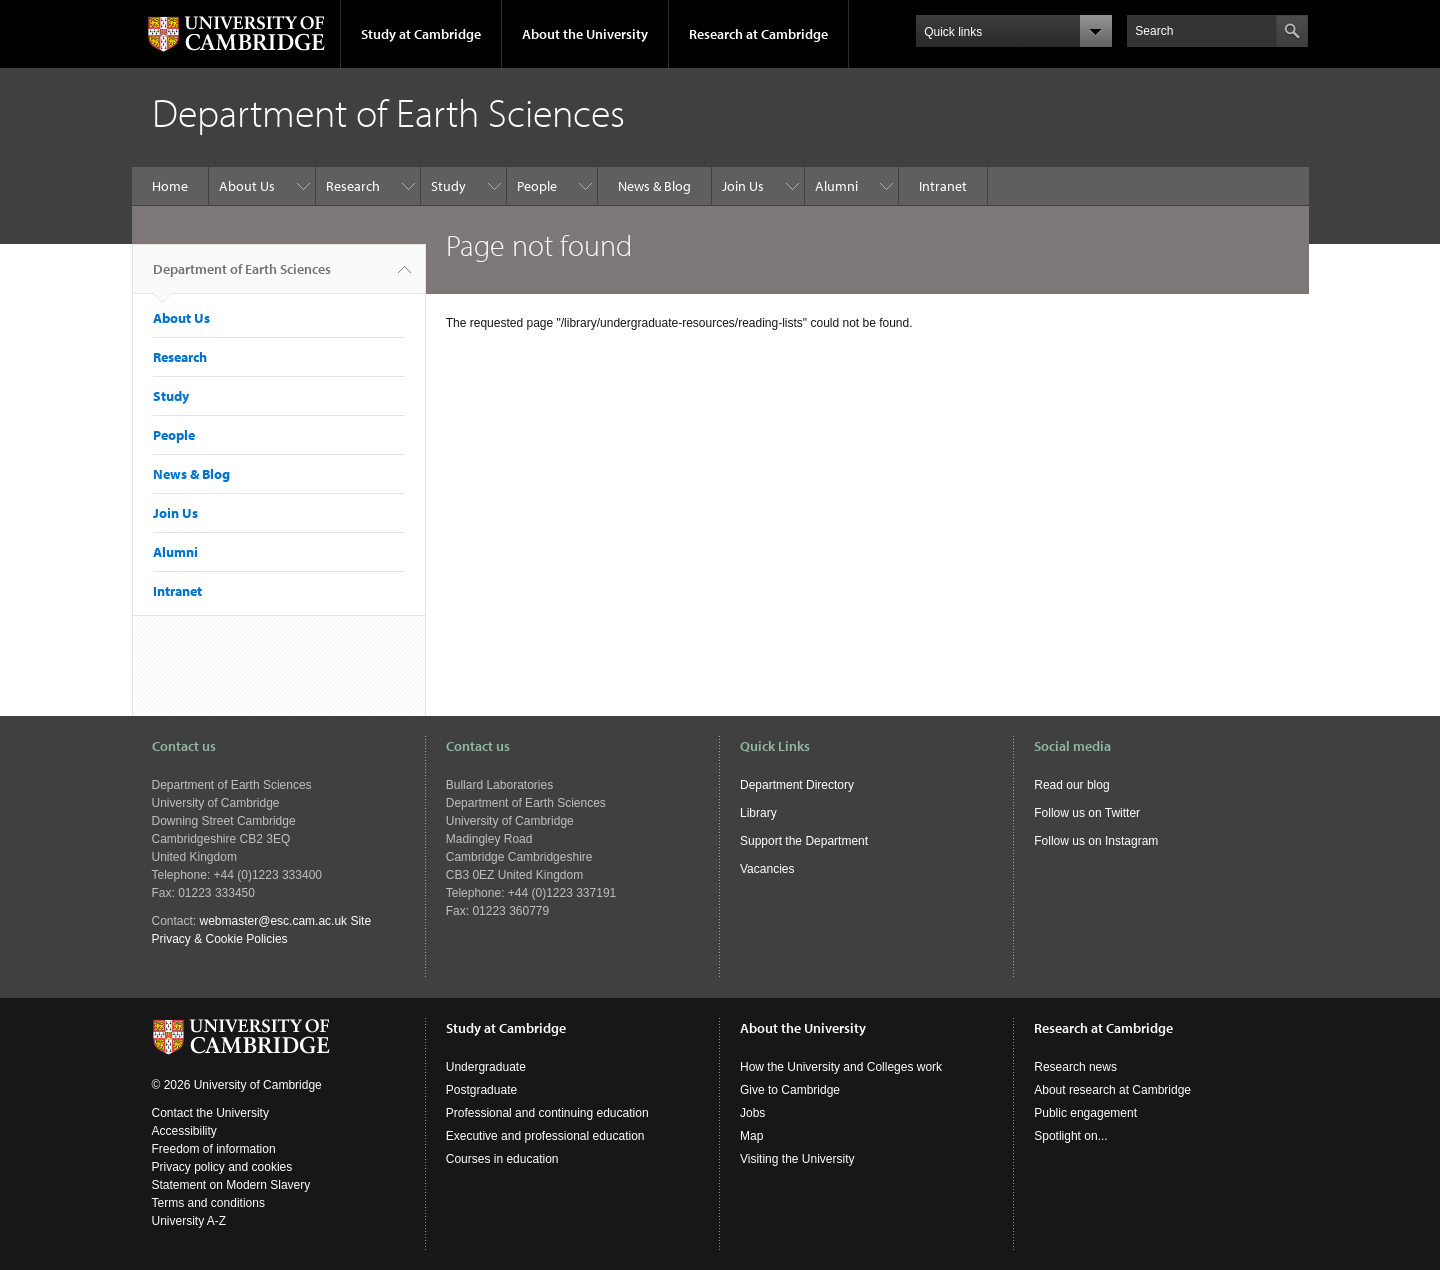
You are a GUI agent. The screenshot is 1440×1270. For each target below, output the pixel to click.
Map (751, 1136)
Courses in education (502, 1159)
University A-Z (189, 1221)
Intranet (943, 186)
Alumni (836, 186)
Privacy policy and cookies (222, 1167)
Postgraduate (481, 1090)
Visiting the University (797, 1159)
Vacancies (767, 869)
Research (353, 186)
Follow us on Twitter (1087, 813)
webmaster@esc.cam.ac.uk (274, 921)
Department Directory (797, 785)
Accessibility (184, 1131)
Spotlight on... (1070, 1136)
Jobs (752, 1113)
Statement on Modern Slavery (231, 1185)
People (537, 186)
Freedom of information (214, 1149)
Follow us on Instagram (1096, 841)
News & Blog (654, 186)
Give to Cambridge (790, 1090)
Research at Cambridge (758, 34)
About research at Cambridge (1112, 1090)
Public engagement (1085, 1113)
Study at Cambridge (421, 34)
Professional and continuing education (547, 1113)
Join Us (743, 186)
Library (758, 813)
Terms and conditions (208, 1203)
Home (170, 186)
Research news (1075, 1067)
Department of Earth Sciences (242, 277)
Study (448, 186)
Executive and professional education (545, 1136)
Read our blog (1071, 785)
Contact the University (210, 1113)
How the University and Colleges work (841, 1067)
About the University (585, 34)
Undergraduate (486, 1067)
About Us (247, 186)
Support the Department (804, 841)
